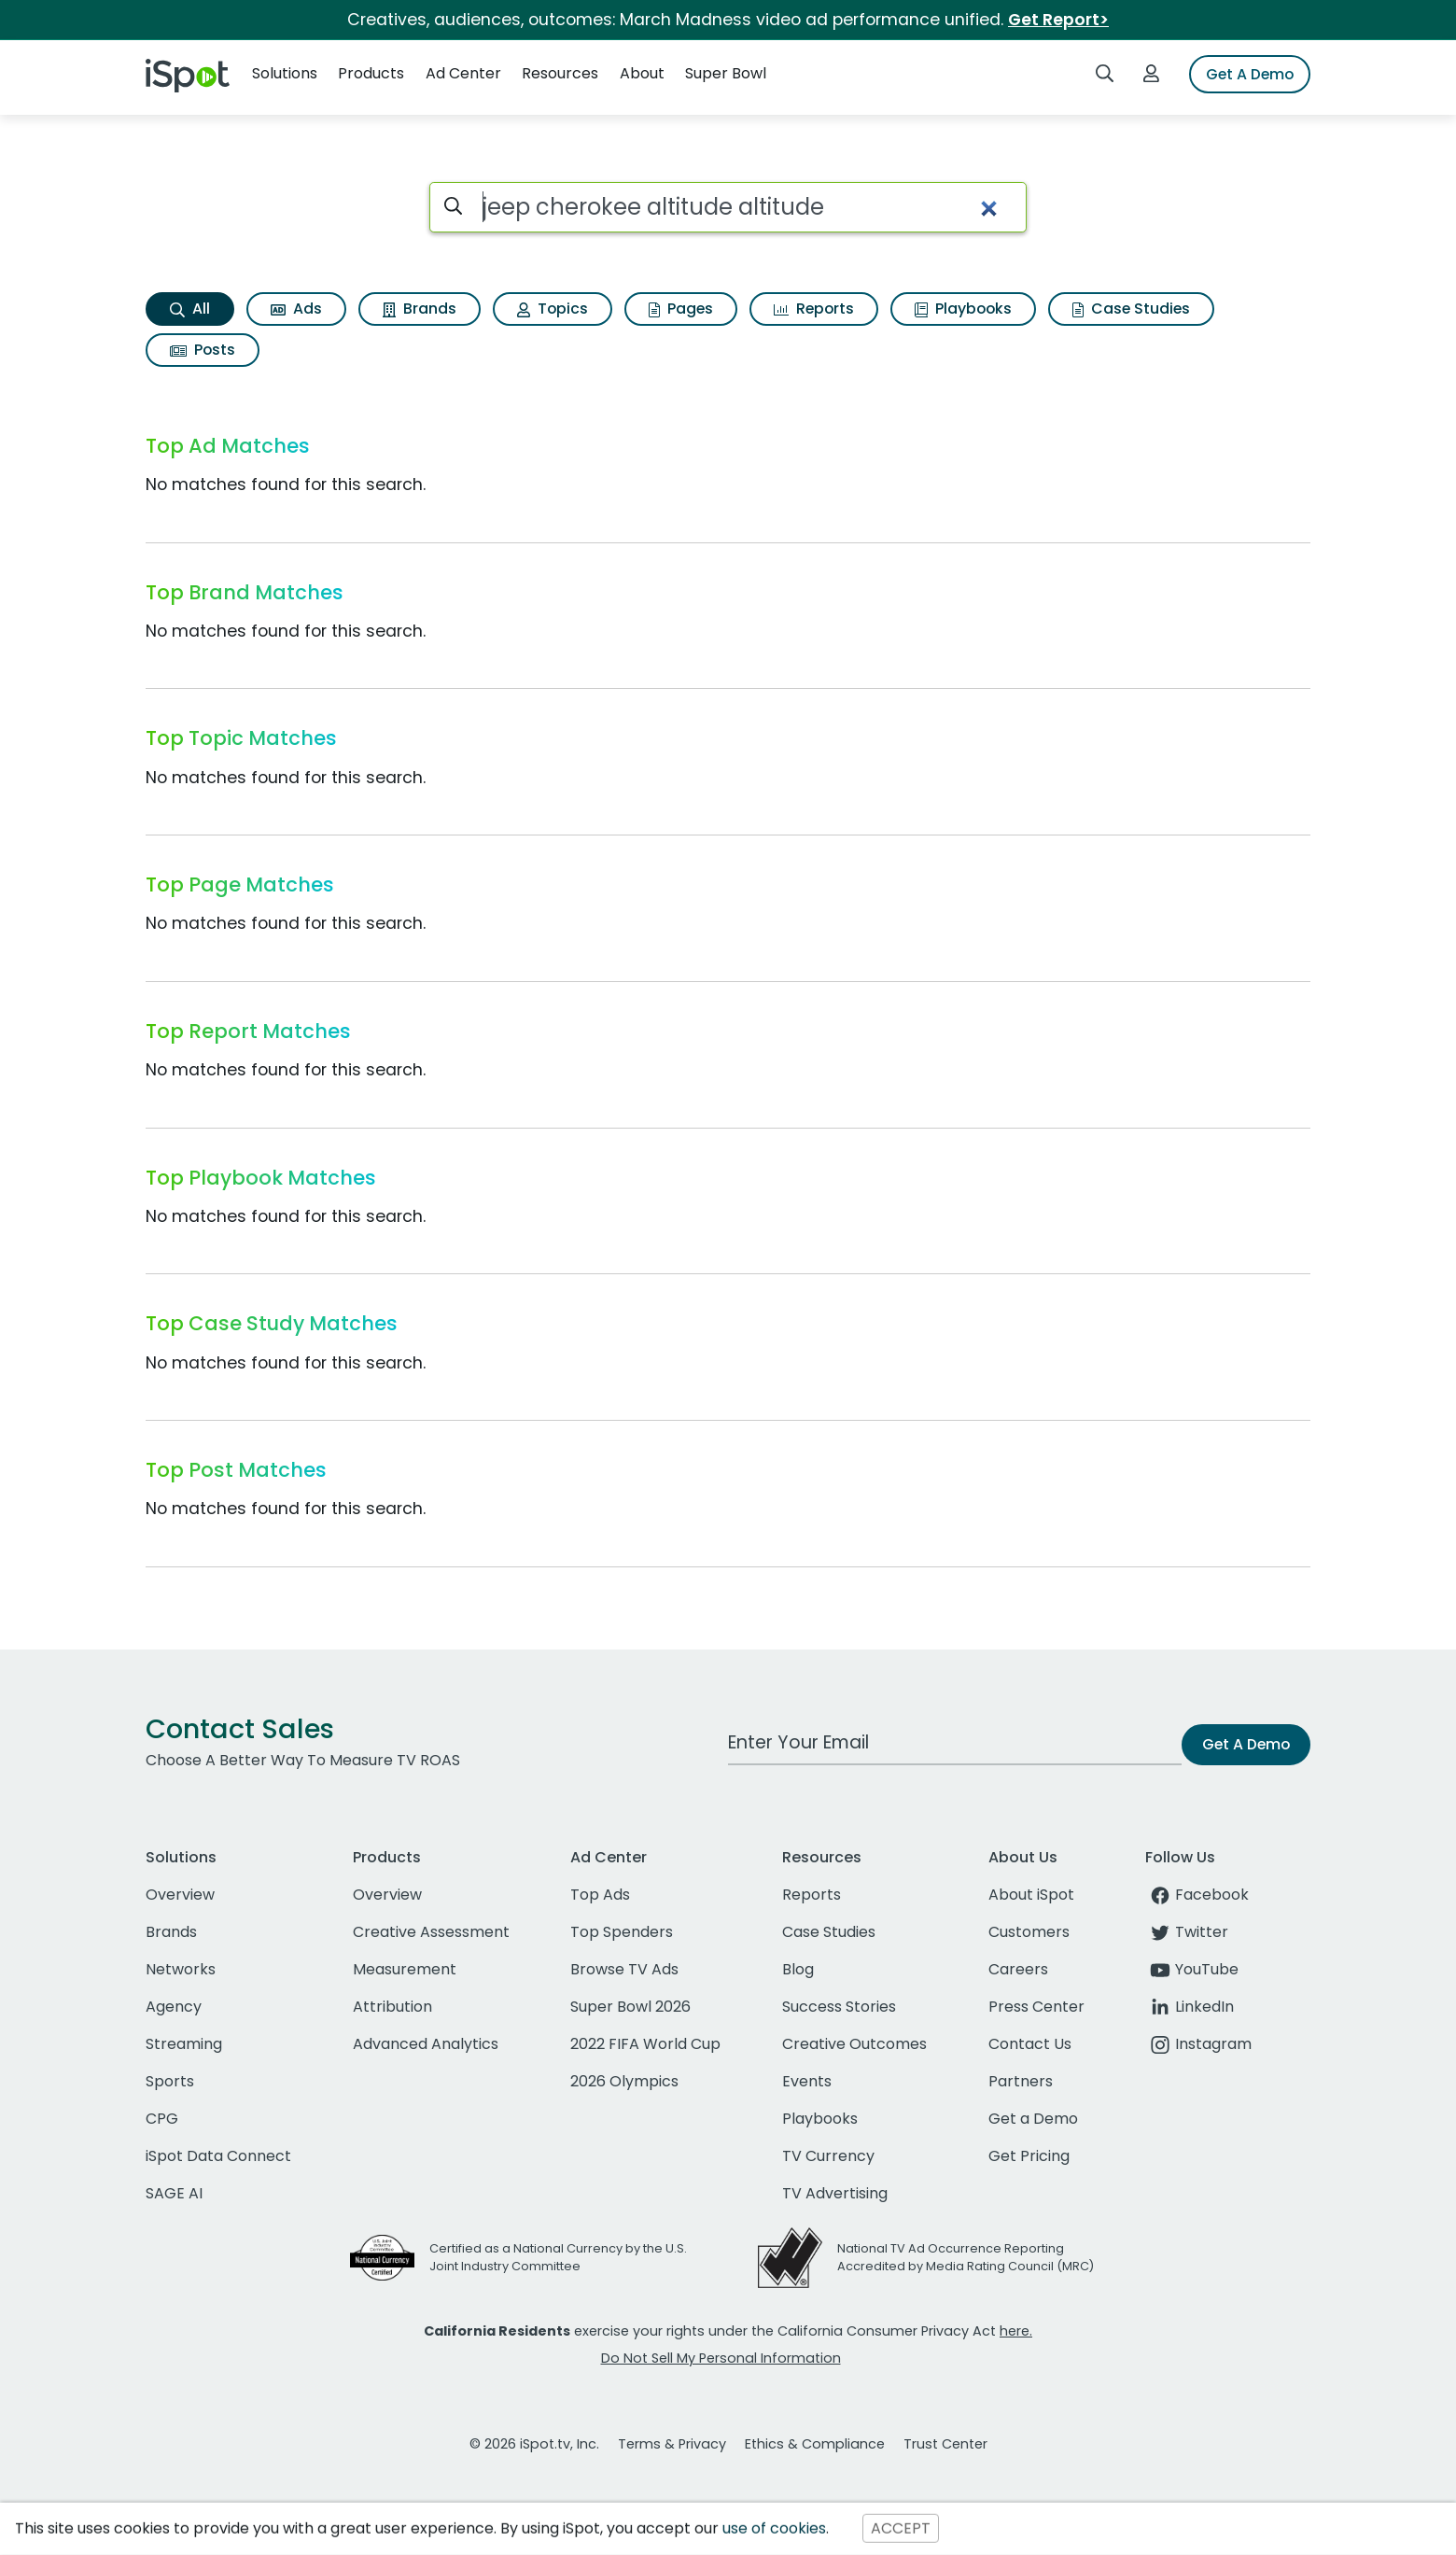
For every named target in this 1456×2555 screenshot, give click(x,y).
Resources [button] (560, 73)
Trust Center (945, 2444)
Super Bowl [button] (725, 73)
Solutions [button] (284, 73)
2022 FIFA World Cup (645, 2044)
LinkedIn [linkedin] (1189, 2006)
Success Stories (839, 2006)
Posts (202, 349)
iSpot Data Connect (218, 2156)
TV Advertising (835, 2193)
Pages (681, 308)
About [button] (642, 73)
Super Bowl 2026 (630, 2006)
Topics (552, 308)
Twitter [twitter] (1186, 1932)
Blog (798, 1969)
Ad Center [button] (463, 73)
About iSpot (1031, 1894)
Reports (814, 308)
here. (1016, 2331)
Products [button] (371, 73)
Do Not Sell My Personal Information (721, 2358)
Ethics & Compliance (815, 2444)
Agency (174, 2006)
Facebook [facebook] (1197, 1894)
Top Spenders (621, 1932)
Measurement (404, 1969)
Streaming (184, 2044)
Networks (181, 1969)
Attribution (392, 2006)
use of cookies (774, 2528)
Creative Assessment (431, 1932)
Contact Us (1029, 2044)
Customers (1029, 1932)
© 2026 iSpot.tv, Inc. (534, 2444)
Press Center (1036, 2006)
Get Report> (1058, 19)
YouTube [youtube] (1192, 1969)
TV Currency (828, 2156)
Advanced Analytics (425, 2044)
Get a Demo (1033, 2118)
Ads (296, 308)
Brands (419, 308)
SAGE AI (174, 2193)
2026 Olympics (624, 2081)
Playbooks (963, 308)
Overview (180, 1894)
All (190, 308)
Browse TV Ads (624, 1969)
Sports (170, 2081)
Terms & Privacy (672, 2444)
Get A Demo (1250, 74)
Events (807, 2081)
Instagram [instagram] (1198, 2044)
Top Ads (600, 1894)
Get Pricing (1029, 2156)
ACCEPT (901, 2528)
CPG (162, 2118)
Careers (1018, 1969)
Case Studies (1131, 308)
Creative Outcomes (854, 2044)
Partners (1020, 2081)
